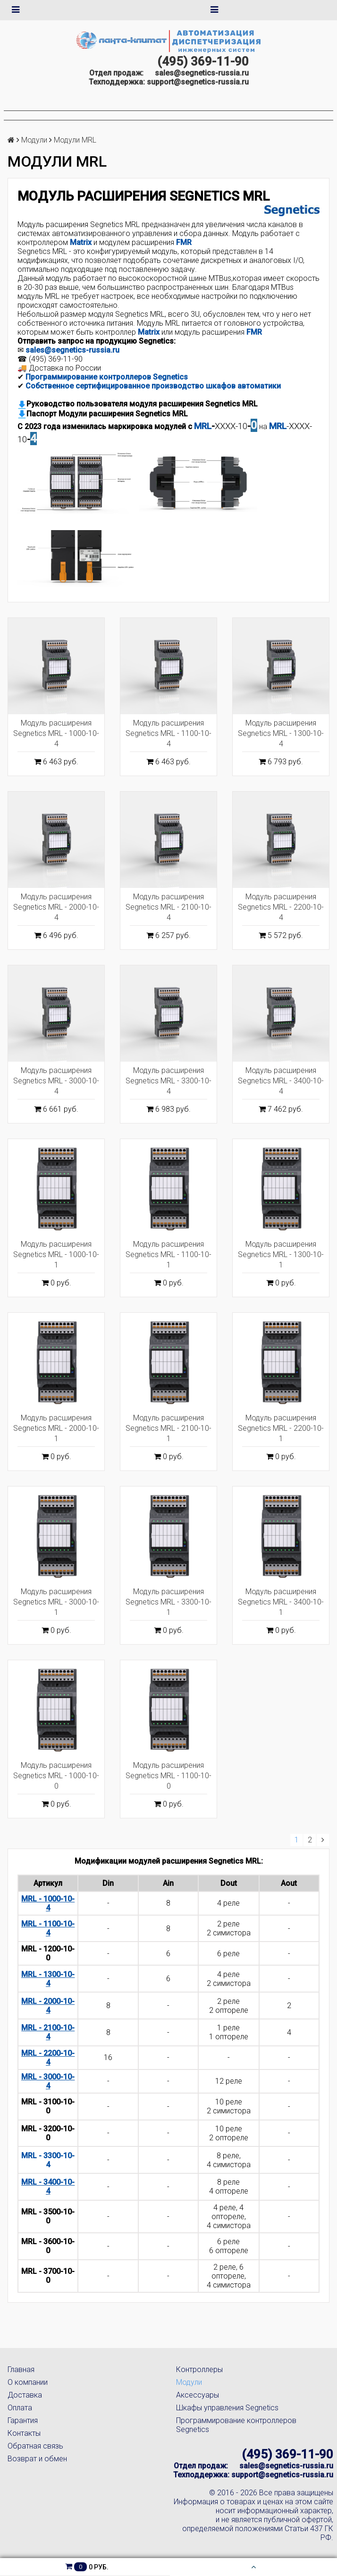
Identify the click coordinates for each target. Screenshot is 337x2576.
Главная (21, 2369)
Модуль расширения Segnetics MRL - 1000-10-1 (56, 1254)
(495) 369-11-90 (203, 61)
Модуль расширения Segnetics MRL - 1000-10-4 (56, 733)
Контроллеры (199, 2369)
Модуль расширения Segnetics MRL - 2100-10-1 (168, 1428)
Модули (34, 139)
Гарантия (23, 2420)
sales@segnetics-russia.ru (202, 72)
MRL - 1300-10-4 (48, 1979)
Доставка (25, 2394)
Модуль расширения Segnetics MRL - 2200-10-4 (281, 907)
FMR (184, 242)
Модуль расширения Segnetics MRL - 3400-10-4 (281, 1081)
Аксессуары (197, 2394)
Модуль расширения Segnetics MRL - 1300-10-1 (281, 1254)
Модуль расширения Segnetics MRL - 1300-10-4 (281, 733)
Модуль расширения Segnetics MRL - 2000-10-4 (56, 907)
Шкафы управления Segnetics (227, 2407)
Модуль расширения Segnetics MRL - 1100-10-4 (168, 733)
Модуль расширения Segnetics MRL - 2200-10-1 (281, 1428)
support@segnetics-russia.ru (198, 81)
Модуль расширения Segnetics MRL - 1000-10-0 (56, 1776)
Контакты (24, 2433)
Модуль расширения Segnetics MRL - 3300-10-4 (168, 1081)
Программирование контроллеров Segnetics (106, 376)
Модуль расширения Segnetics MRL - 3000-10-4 (56, 1081)
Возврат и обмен (37, 2458)
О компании (28, 2382)
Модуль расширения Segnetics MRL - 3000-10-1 (56, 1602)
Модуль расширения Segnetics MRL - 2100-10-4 (168, 907)
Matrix (149, 332)
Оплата (20, 2407)
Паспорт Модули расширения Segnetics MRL (102, 413)
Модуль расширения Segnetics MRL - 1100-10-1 (168, 1254)
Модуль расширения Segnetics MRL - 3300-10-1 (168, 1602)
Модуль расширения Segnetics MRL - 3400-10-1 (281, 1602)
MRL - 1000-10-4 (48, 1903)
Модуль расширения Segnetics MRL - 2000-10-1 (56, 1428)
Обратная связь (35, 2445)
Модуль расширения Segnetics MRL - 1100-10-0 (168, 1776)
